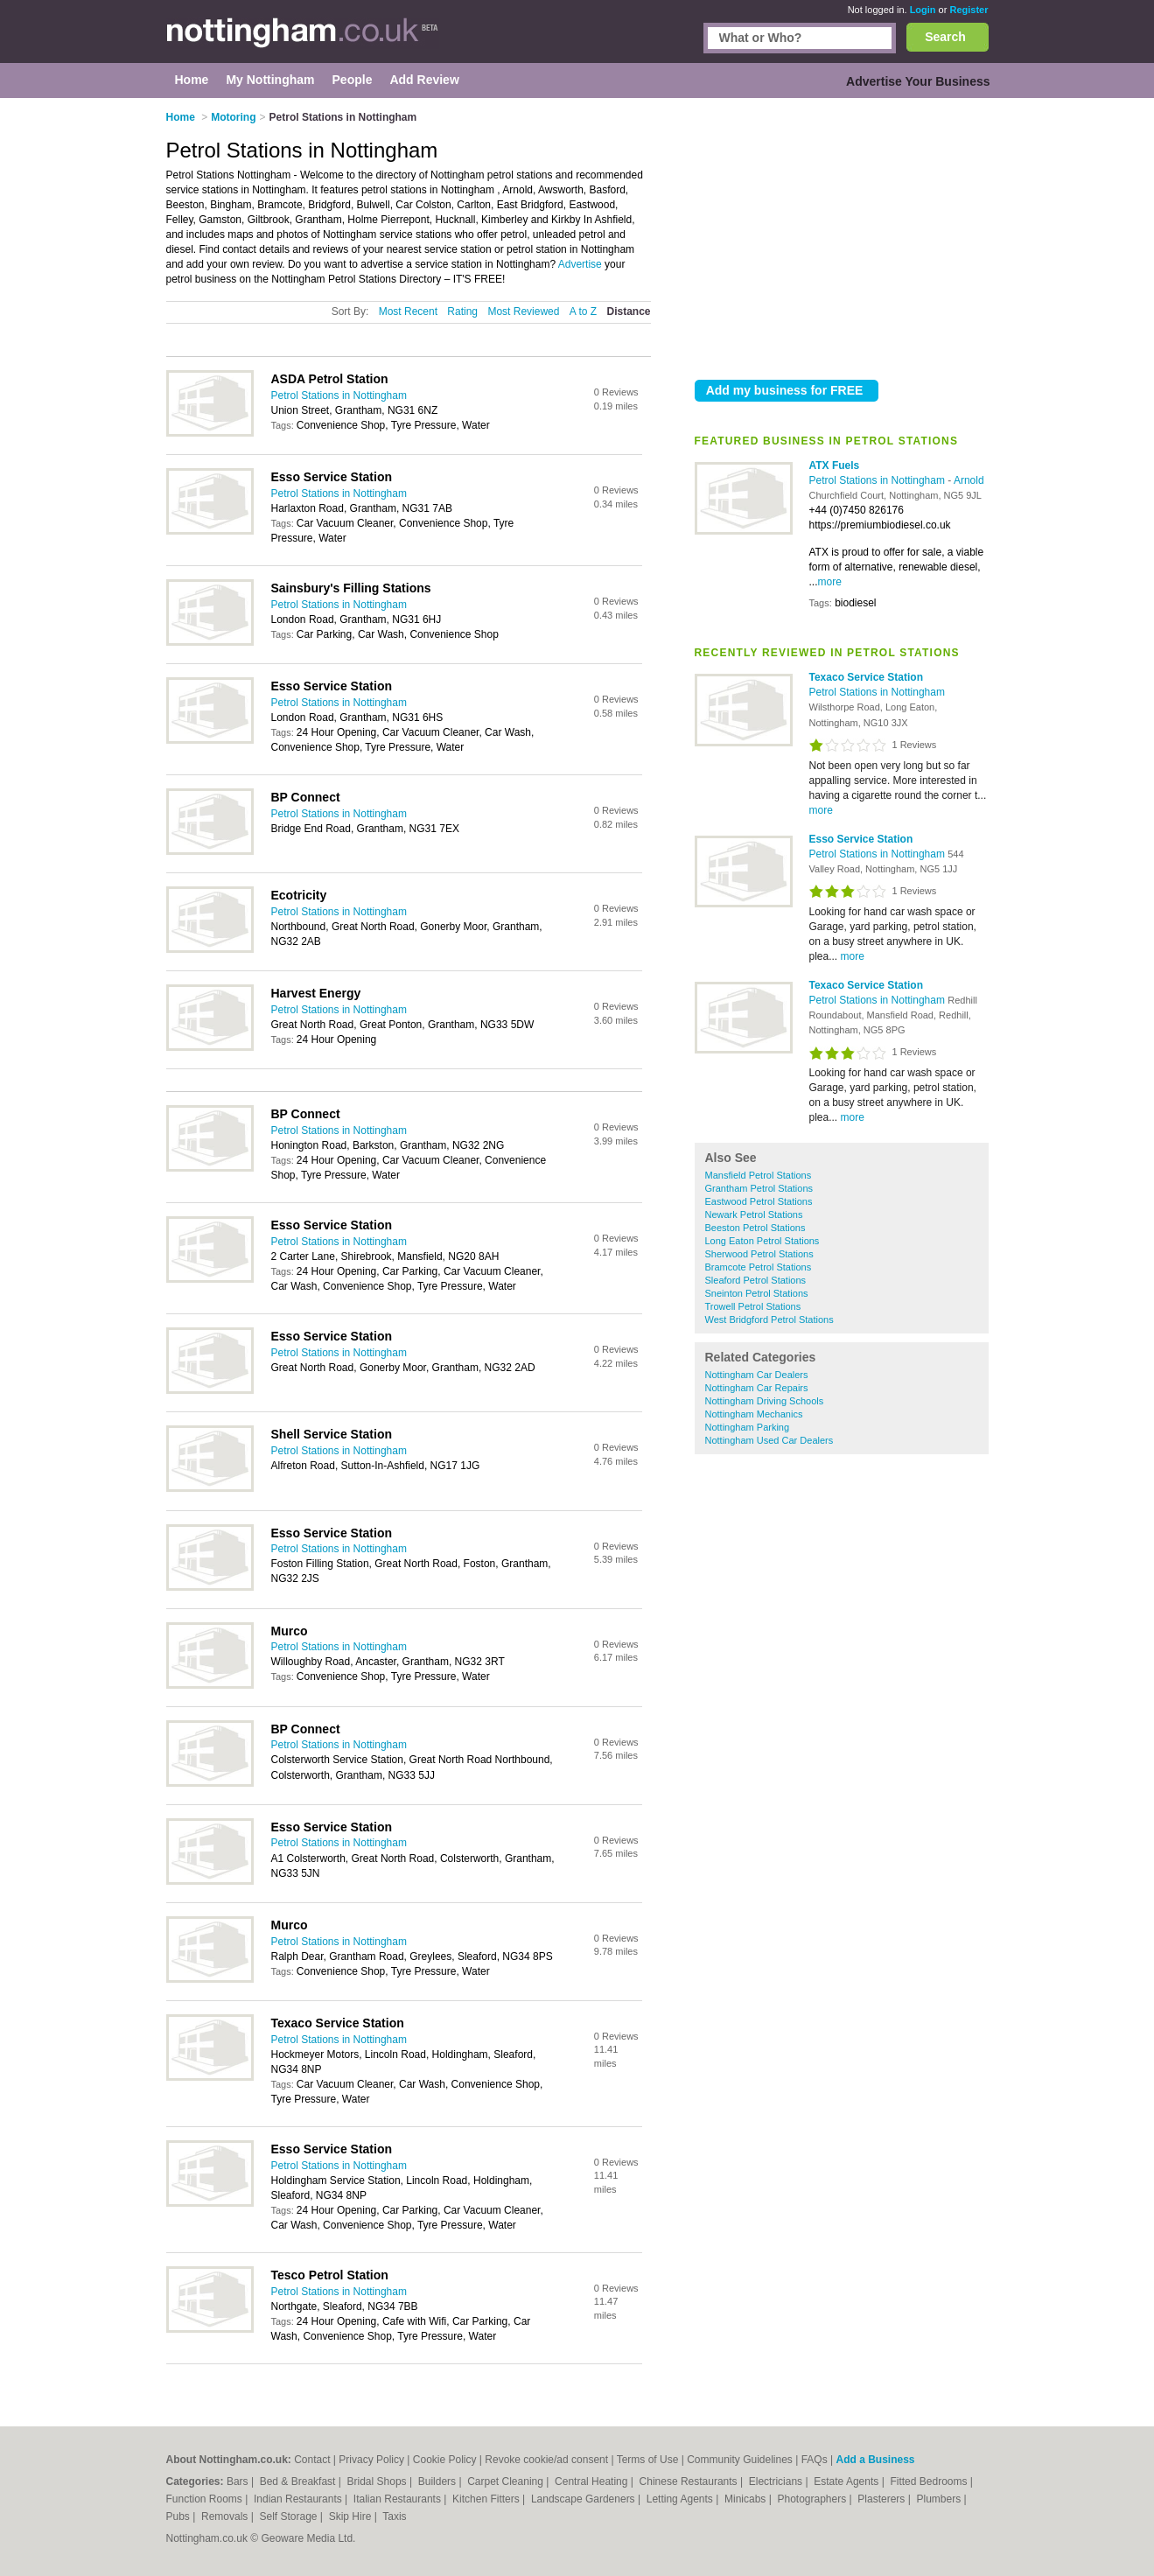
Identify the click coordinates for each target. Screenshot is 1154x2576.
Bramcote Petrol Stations (758, 1267)
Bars (239, 2481)
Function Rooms (206, 2499)
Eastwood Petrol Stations (759, 1201)
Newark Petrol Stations (754, 1214)
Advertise (580, 264)
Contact (312, 2460)
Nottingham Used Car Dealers (769, 1440)
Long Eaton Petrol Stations (762, 1241)
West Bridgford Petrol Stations (769, 1319)
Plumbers (939, 2499)
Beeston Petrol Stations (755, 1227)
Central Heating (593, 2481)
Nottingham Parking (747, 1427)
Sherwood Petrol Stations (759, 1254)
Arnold (969, 480)
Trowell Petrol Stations (753, 1306)
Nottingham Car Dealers (756, 1374)
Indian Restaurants (299, 2499)
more (830, 582)
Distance (628, 311)
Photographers (813, 2499)
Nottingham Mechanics (754, 1414)
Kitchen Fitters (487, 2499)
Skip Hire (351, 2516)
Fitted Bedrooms (929, 2481)
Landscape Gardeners (584, 2499)
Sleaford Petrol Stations (756, 1280)
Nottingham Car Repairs (756, 1387)
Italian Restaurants (398, 2499)
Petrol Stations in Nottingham (878, 480)
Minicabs (746, 2499)
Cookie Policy (445, 2460)
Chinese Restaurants (690, 2481)
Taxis (394, 2516)
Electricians (777, 2481)
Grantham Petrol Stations (759, 1188)
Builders (438, 2481)
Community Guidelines (740, 2460)
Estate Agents (847, 2481)
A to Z (583, 311)
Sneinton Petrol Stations (756, 1293)
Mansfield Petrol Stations (758, 1175)
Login (923, 9)
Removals (226, 2516)
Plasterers (882, 2499)
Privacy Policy (371, 2460)
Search (945, 37)
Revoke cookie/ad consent (546, 2460)
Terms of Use (648, 2460)
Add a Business (875, 2460)
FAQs (814, 2460)
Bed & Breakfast (299, 2481)
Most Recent (408, 311)
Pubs (179, 2516)
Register (968, 9)
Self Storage (289, 2516)
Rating (462, 311)
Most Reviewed (523, 311)
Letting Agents (681, 2499)
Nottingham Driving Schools (764, 1401)
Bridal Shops (378, 2481)
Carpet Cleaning (506, 2481)
